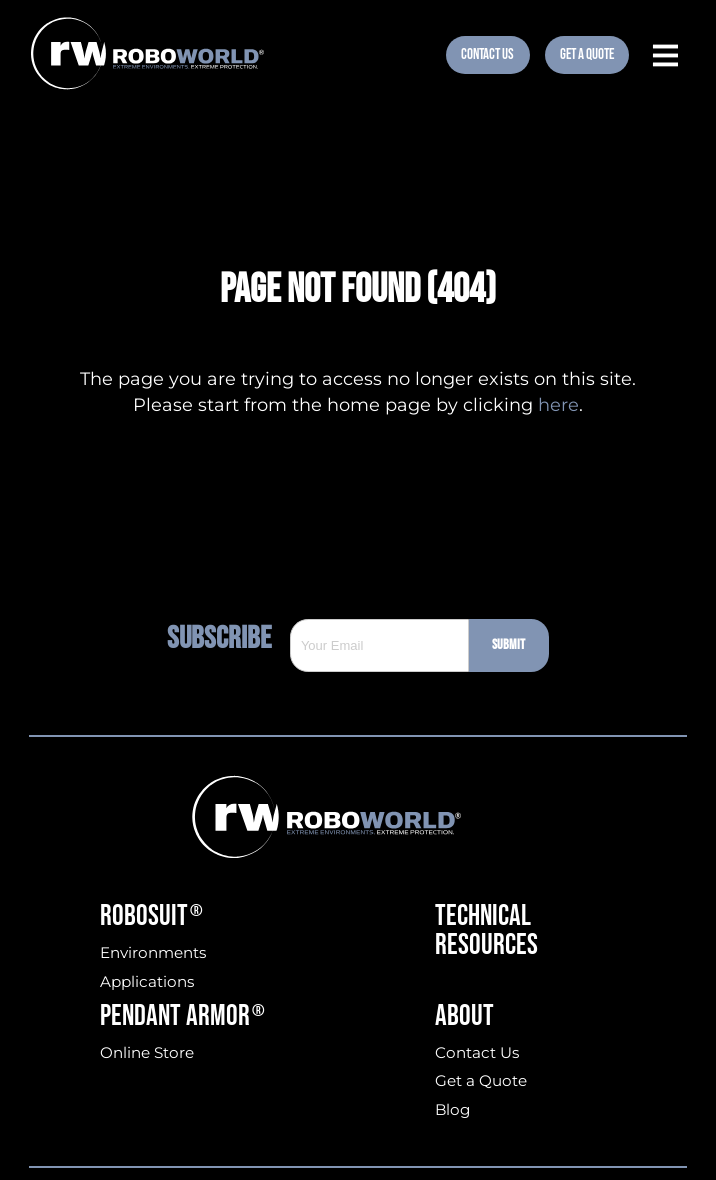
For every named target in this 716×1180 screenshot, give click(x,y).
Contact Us (487, 54)
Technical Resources (486, 931)
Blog (452, 1109)
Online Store (147, 1052)
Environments (153, 952)
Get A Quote (587, 54)
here (558, 404)
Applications (147, 981)
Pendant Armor (182, 1017)
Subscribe (228, 638)
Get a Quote (481, 1080)
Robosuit (151, 917)
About (464, 1017)
